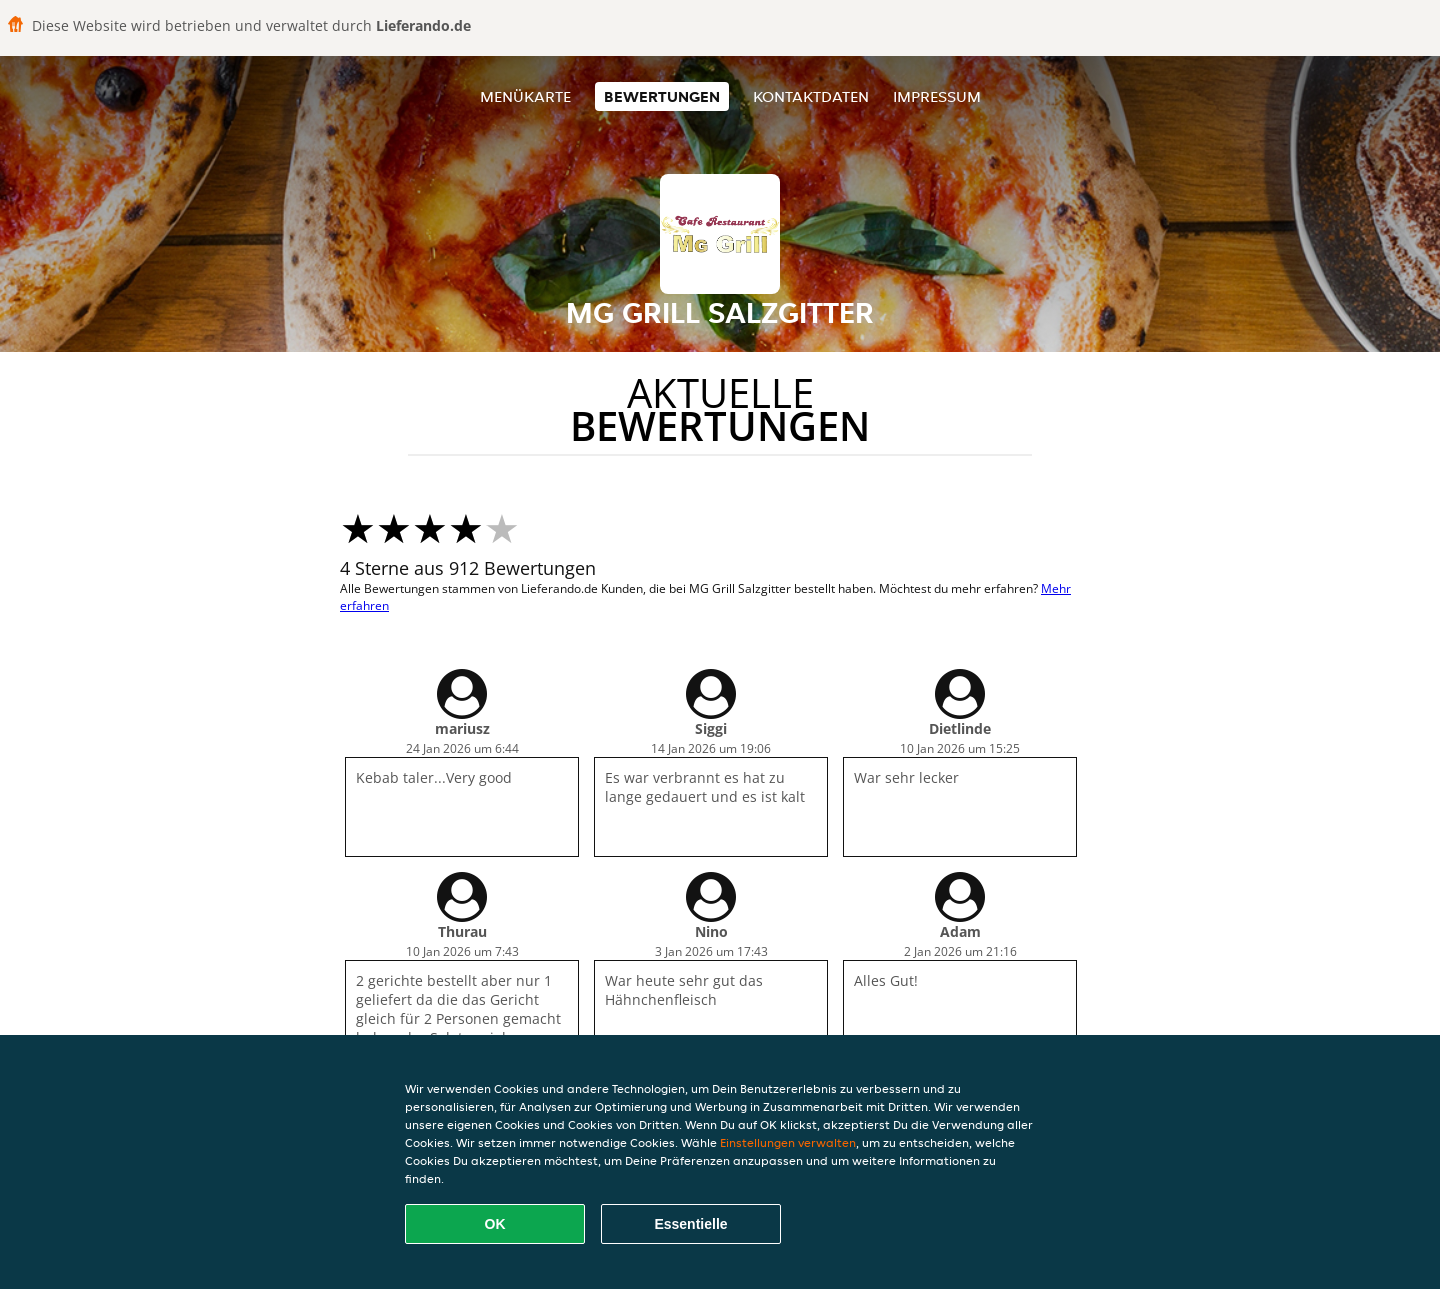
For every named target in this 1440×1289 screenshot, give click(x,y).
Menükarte (525, 96)
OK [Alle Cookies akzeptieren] (495, 1224)
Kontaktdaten (811, 96)
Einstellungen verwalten (788, 1142)
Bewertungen (662, 96)
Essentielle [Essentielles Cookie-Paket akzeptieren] (690, 1224)
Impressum (937, 96)
